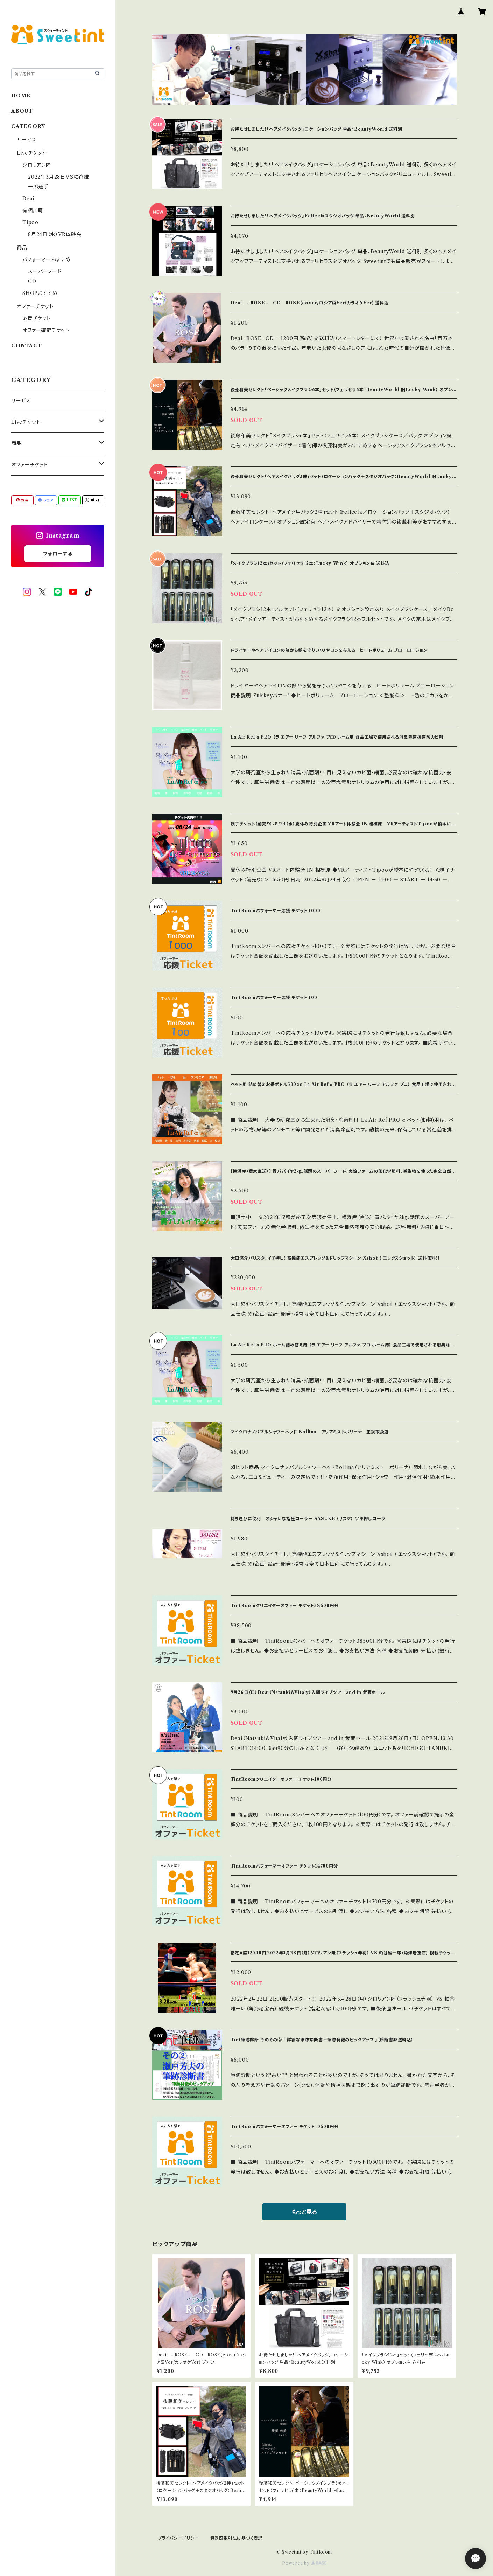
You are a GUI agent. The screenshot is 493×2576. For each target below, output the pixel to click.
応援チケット (36, 318)
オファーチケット (35, 306)
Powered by (304, 2563)
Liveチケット (31, 153)
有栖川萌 (32, 210)
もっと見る (304, 2211)
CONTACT (26, 345)
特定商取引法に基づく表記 (236, 2538)
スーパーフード (45, 271)
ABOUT (22, 111)
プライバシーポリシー (178, 2538)
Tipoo (30, 222)
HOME (20, 95)
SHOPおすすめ (39, 293)
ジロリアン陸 (36, 165)
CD (32, 281)
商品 (22, 247)
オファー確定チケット (45, 330)
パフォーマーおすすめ (46, 259)
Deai (31, 198)
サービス (26, 140)
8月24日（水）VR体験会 (54, 234)
